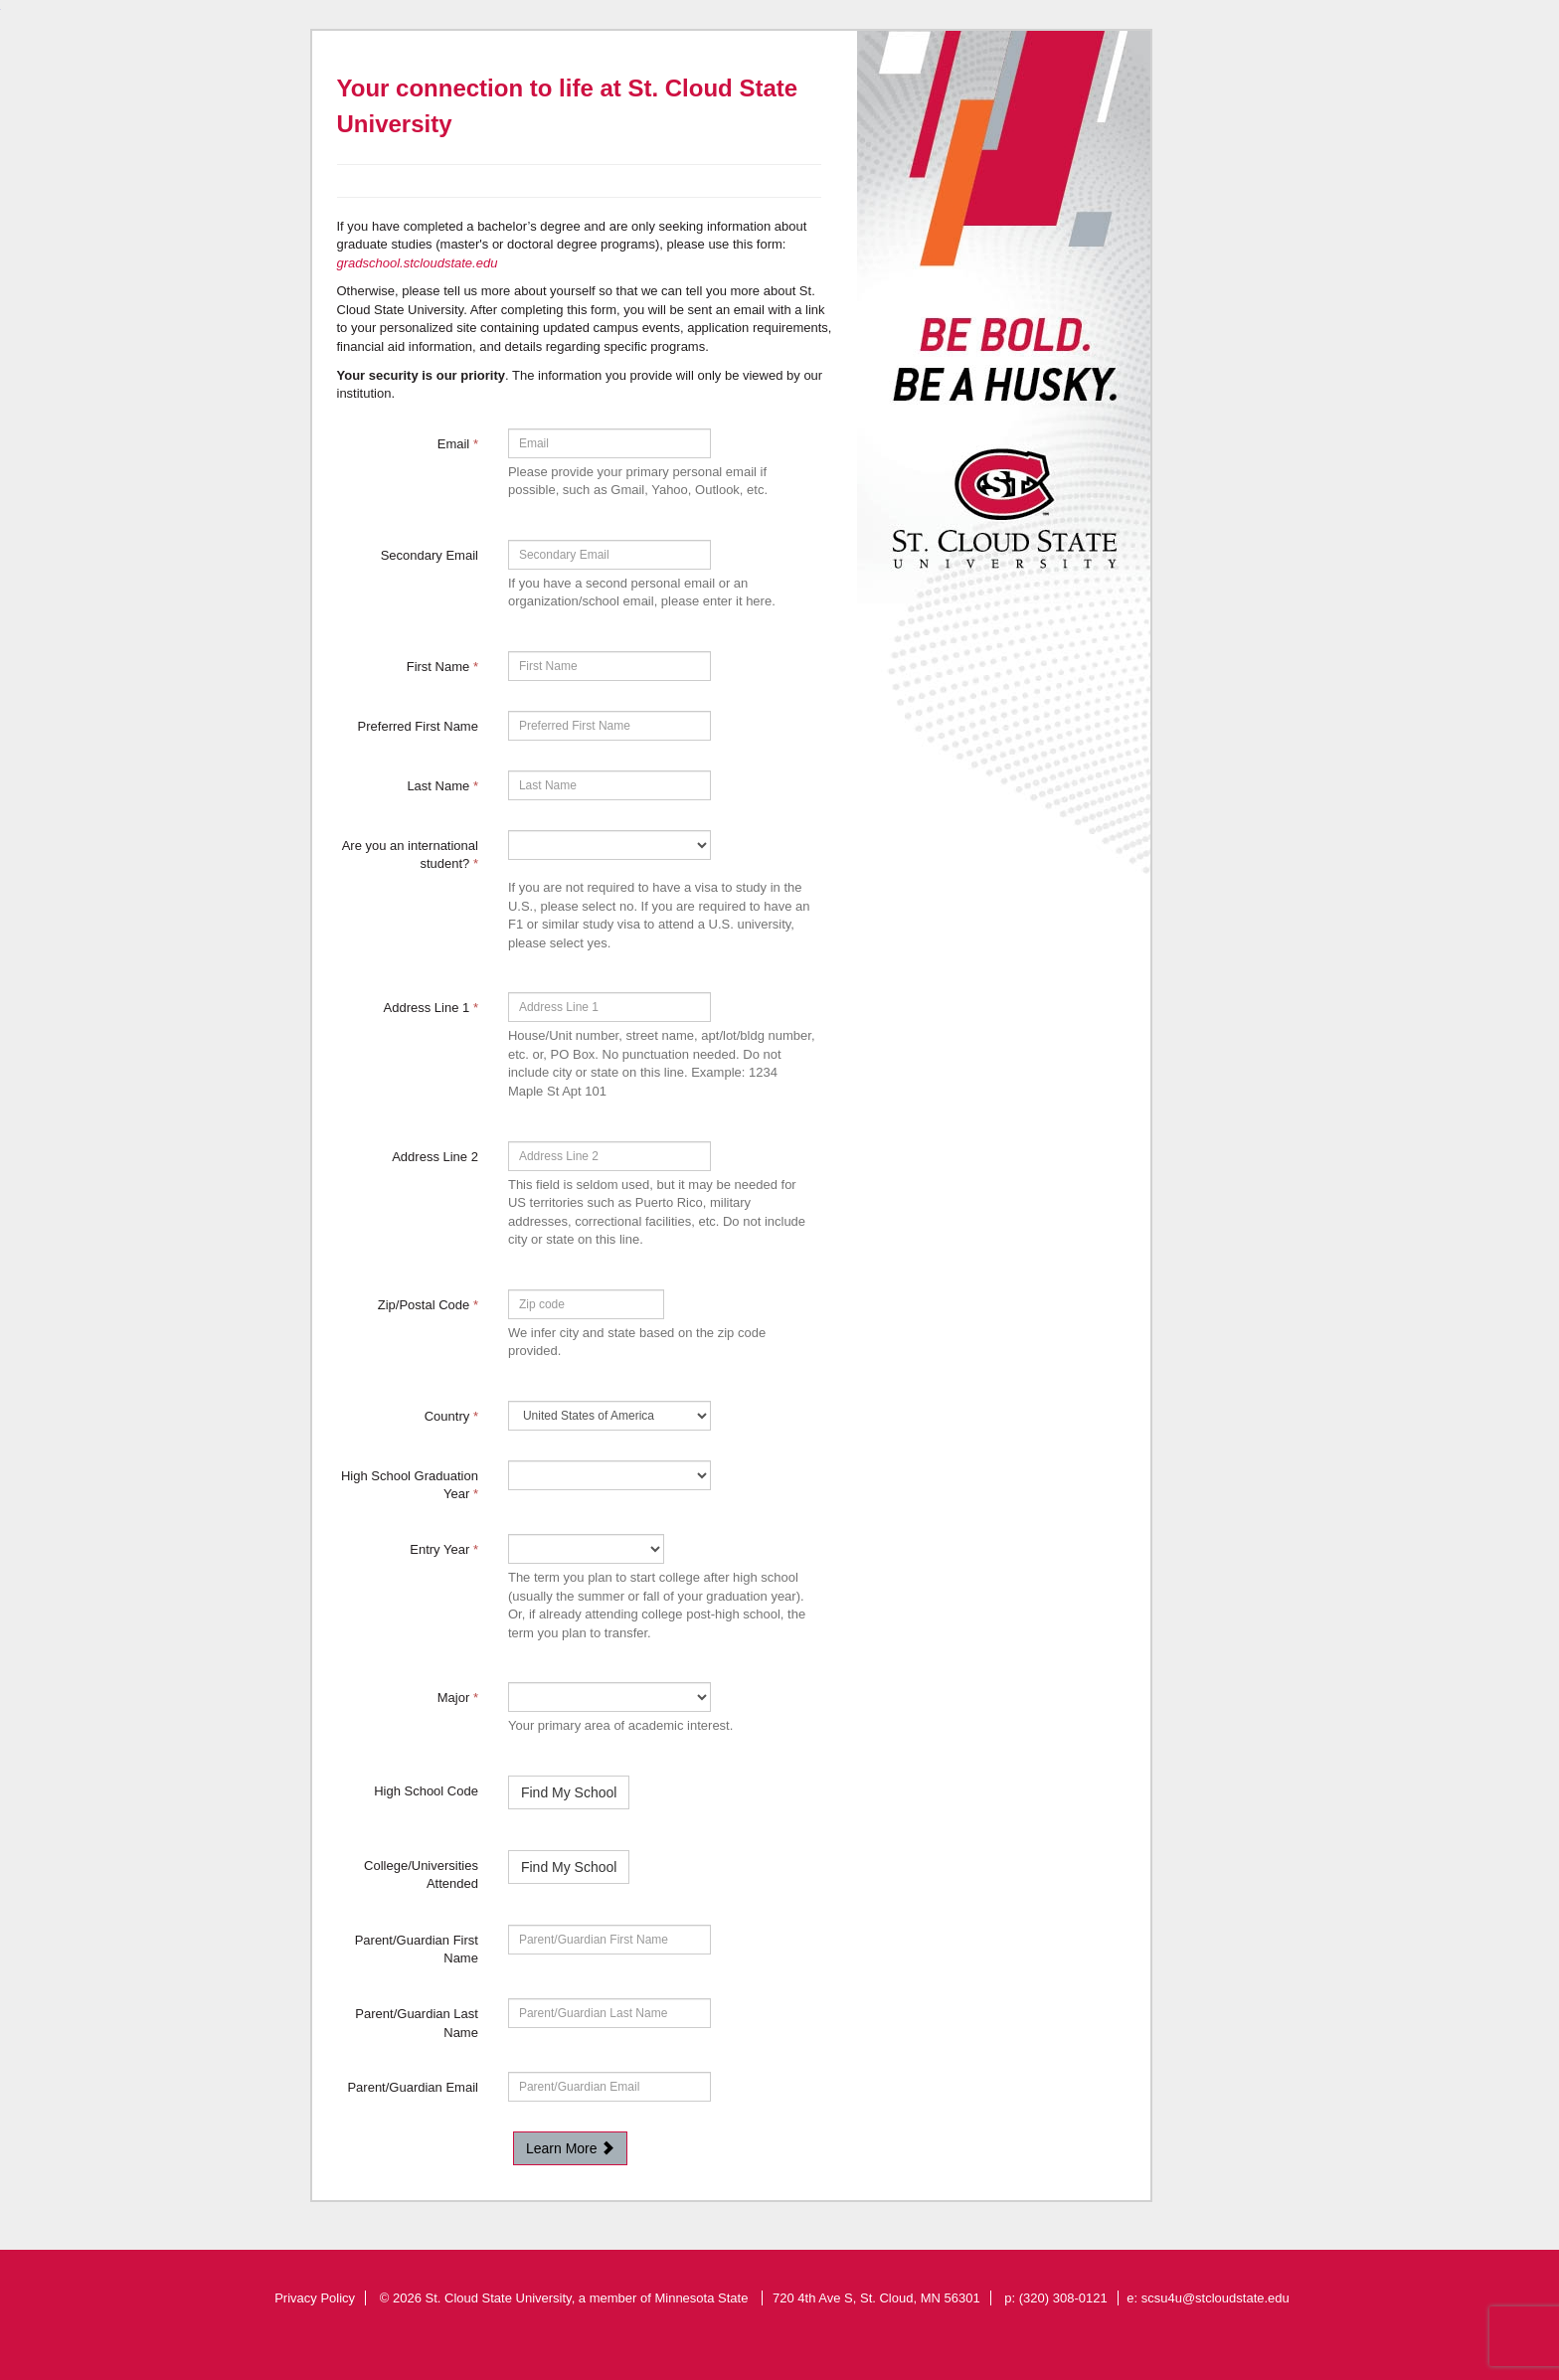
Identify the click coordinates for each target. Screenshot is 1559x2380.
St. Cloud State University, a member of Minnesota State (588, 2298)
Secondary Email (429, 555)
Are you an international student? (410, 855)
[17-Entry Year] (586, 1549)
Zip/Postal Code (428, 1304)
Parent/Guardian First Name (416, 1949)
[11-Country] (609, 1416)
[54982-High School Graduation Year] (609, 1475)
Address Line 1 (431, 1007)
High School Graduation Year (409, 1485)
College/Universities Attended (421, 1875)
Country (451, 1416)
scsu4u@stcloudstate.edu (1215, 2298)
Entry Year (444, 1549)
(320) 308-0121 (1063, 2298)
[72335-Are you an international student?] (609, 845)
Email (457, 443)
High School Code (426, 1791)
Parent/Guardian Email (412, 2087)
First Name (442, 666)
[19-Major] (609, 1697)
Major (457, 1697)
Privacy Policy (314, 2298)
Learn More (570, 2148)
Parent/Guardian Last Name (416, 2023)
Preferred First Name (418, 726)
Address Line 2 (435, 1156)
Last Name (442, 785)
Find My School (568, 1792)
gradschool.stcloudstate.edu (417, 262)
